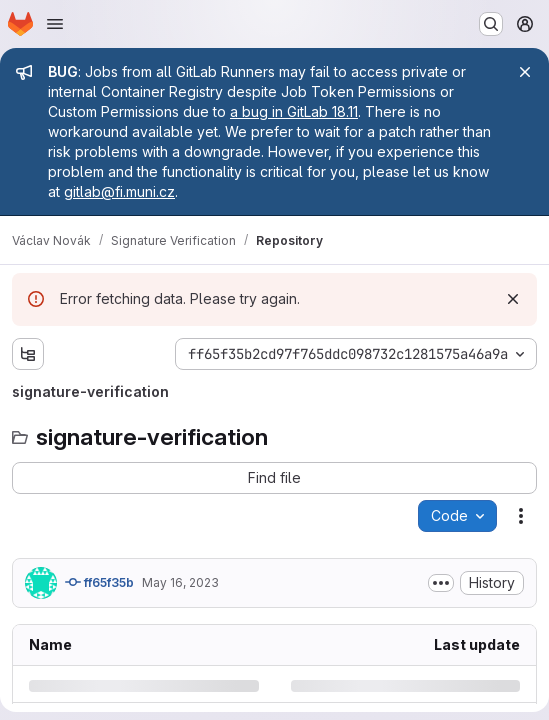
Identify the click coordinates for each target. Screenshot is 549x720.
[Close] (525, 72)
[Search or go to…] (491, 24)
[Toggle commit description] (441, 583)
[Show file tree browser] (28, 354)
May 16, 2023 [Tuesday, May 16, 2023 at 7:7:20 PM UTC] (180, 582)
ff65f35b (99, 582)
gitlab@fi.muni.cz (119, 191)
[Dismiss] (513, 299)
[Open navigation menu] (55, 24)
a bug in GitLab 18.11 (294, 111)
